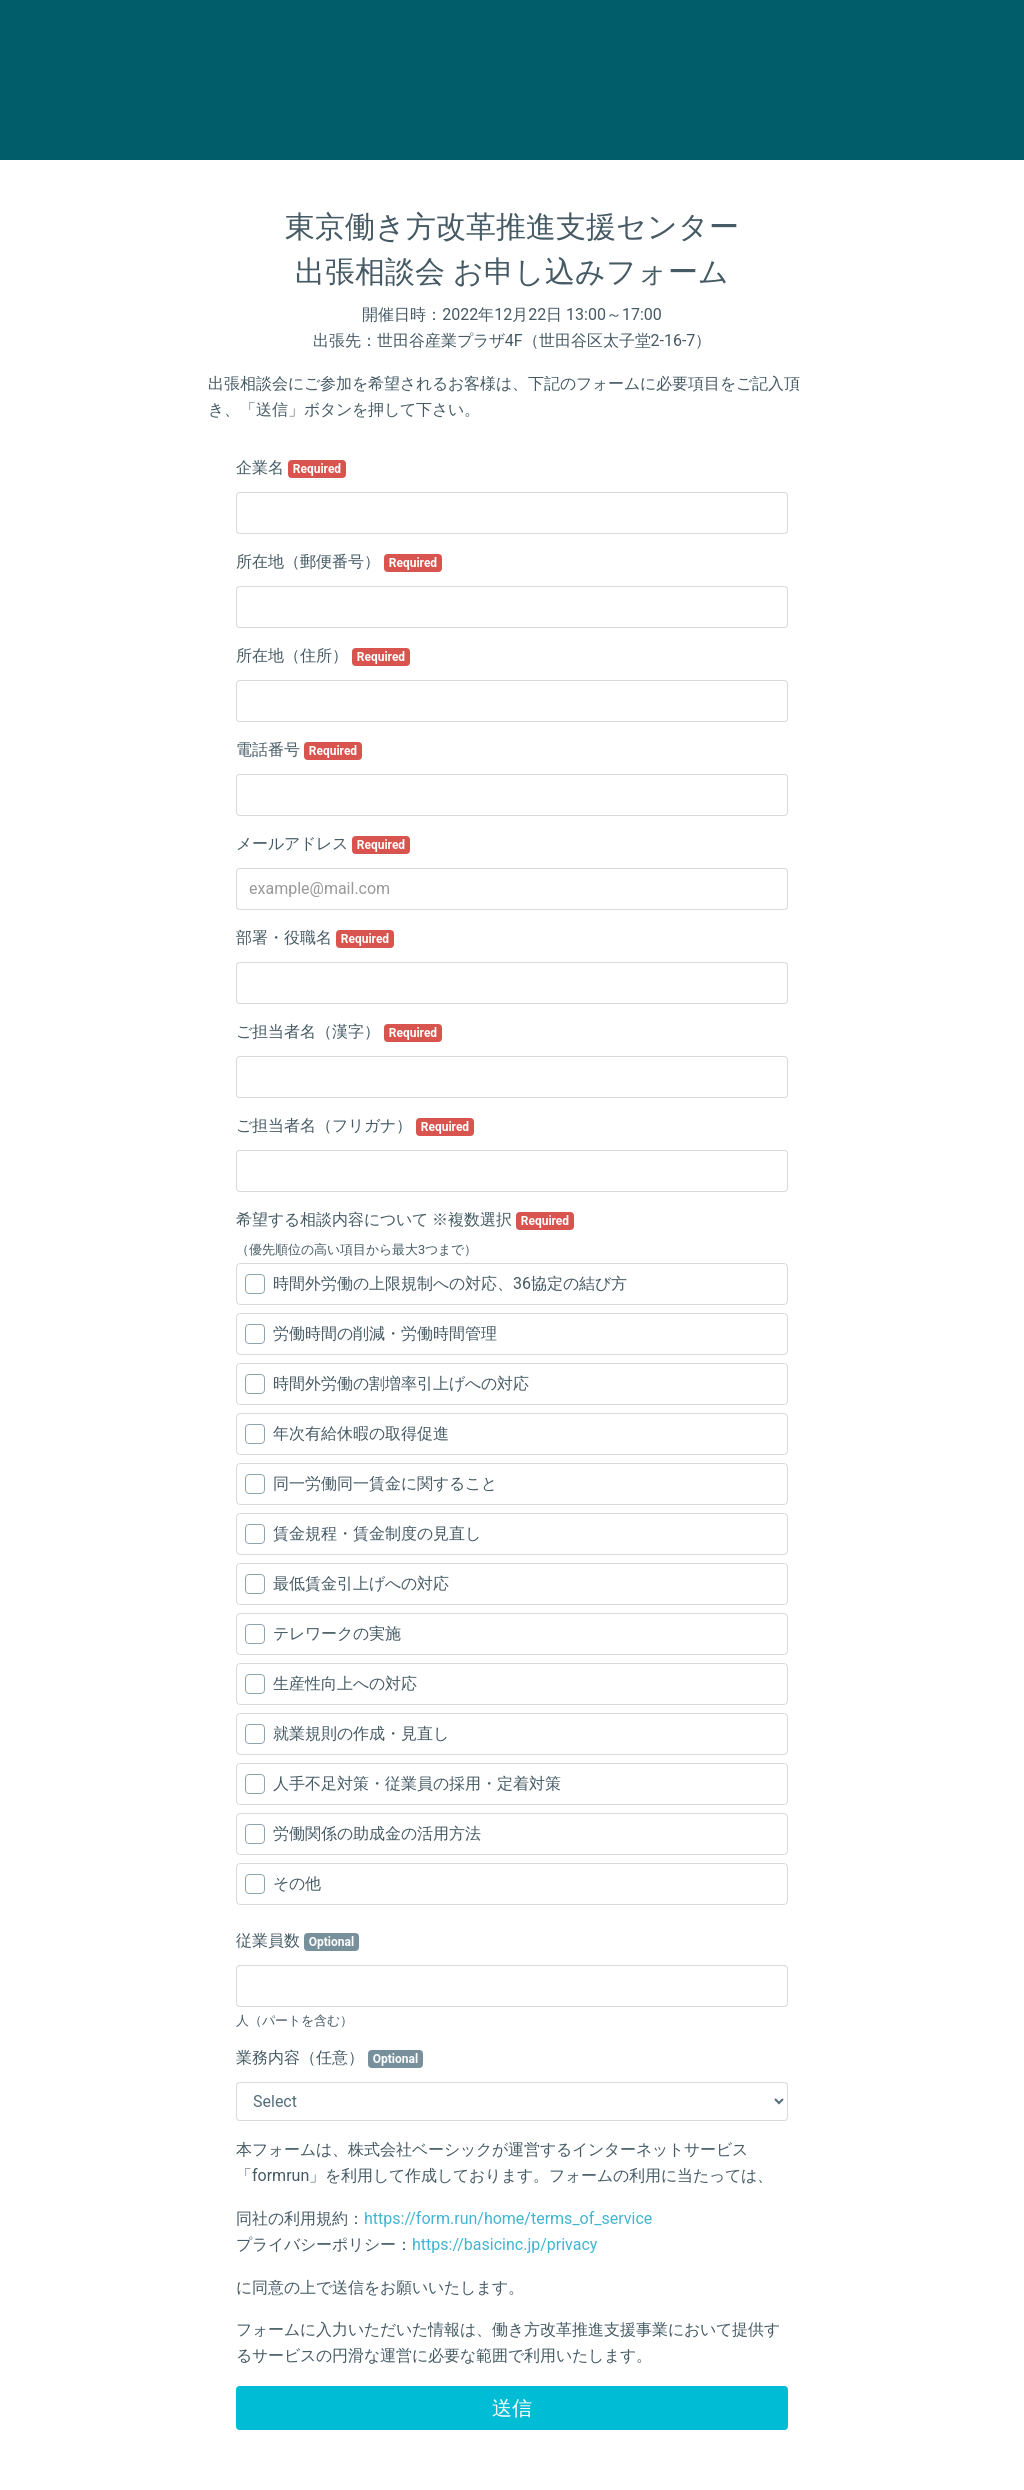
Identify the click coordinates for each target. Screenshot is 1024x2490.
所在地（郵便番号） (339, 562)
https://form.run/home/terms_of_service (508, 2218)
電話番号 (299, 750)
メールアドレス (323, 844)
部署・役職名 (315, 938)
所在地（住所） (323, 656)
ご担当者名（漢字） (339, 1032)
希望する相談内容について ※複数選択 (405, 1220)
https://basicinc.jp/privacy (504, 2244)
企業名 (291, 468)
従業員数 (297, 1941)
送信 (512, 2408)
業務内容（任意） (329, 2058)
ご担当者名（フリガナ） (355, 1126)
